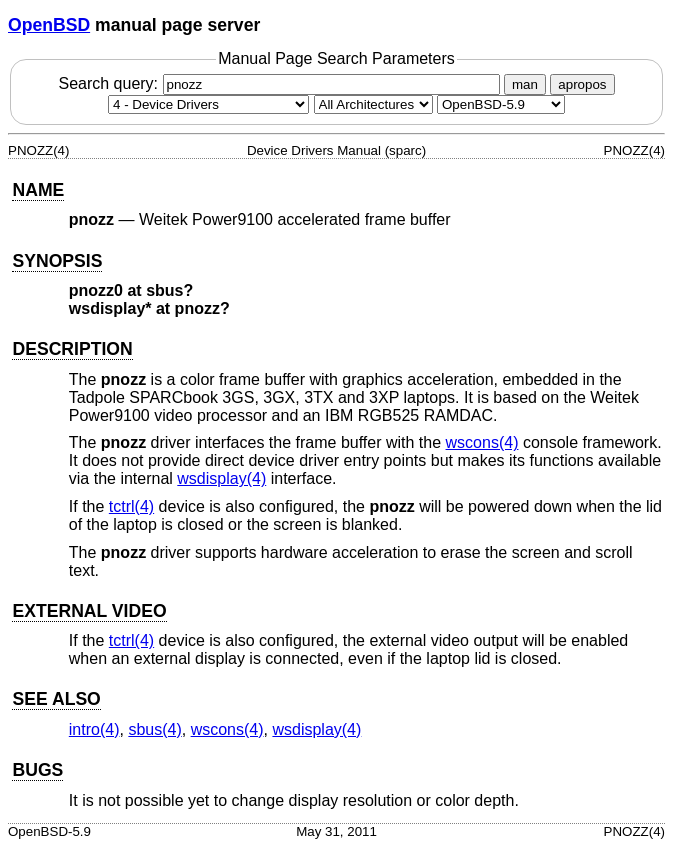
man (525, 84)
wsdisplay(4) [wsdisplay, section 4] (221, 478)
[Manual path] (501, 104)
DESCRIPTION (72, 349)
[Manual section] (208, 104)
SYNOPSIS (57, 261)
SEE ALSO (56, 699)
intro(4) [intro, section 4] (94, 729)
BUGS (37, 770)
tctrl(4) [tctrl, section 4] (131, 506)
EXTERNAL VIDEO (89, 611)
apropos (582, 84)
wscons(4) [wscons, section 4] (482, 442)
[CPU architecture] (373, 104)
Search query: (281, 83)
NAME (38, 190)
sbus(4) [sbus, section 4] (154, 729)
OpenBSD (49, 25)
